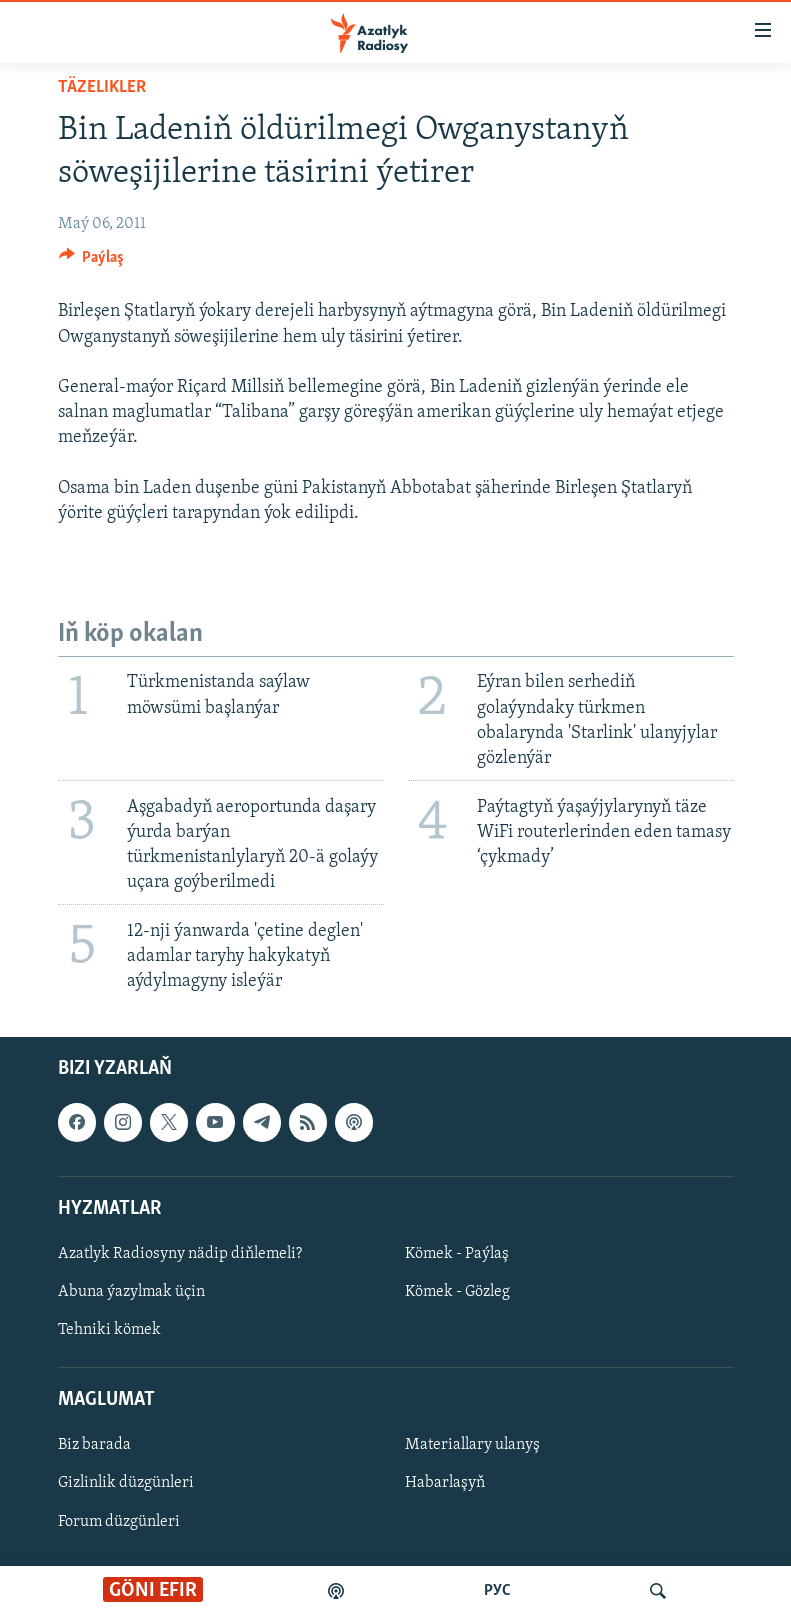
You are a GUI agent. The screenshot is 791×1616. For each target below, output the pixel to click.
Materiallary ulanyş (472, 1446)
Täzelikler (102, 87)
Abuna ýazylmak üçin (131, 1292)
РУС (497, 1591)
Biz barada (94, 1446)
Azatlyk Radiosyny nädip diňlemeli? (180, 1254)
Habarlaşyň (445, 1484)
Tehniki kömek (109, 1331)
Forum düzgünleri (119, 1522)
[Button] (92, 262)
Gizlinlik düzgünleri (126, 1484)
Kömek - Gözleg (457, 1292)
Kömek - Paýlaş (457, 1254)
